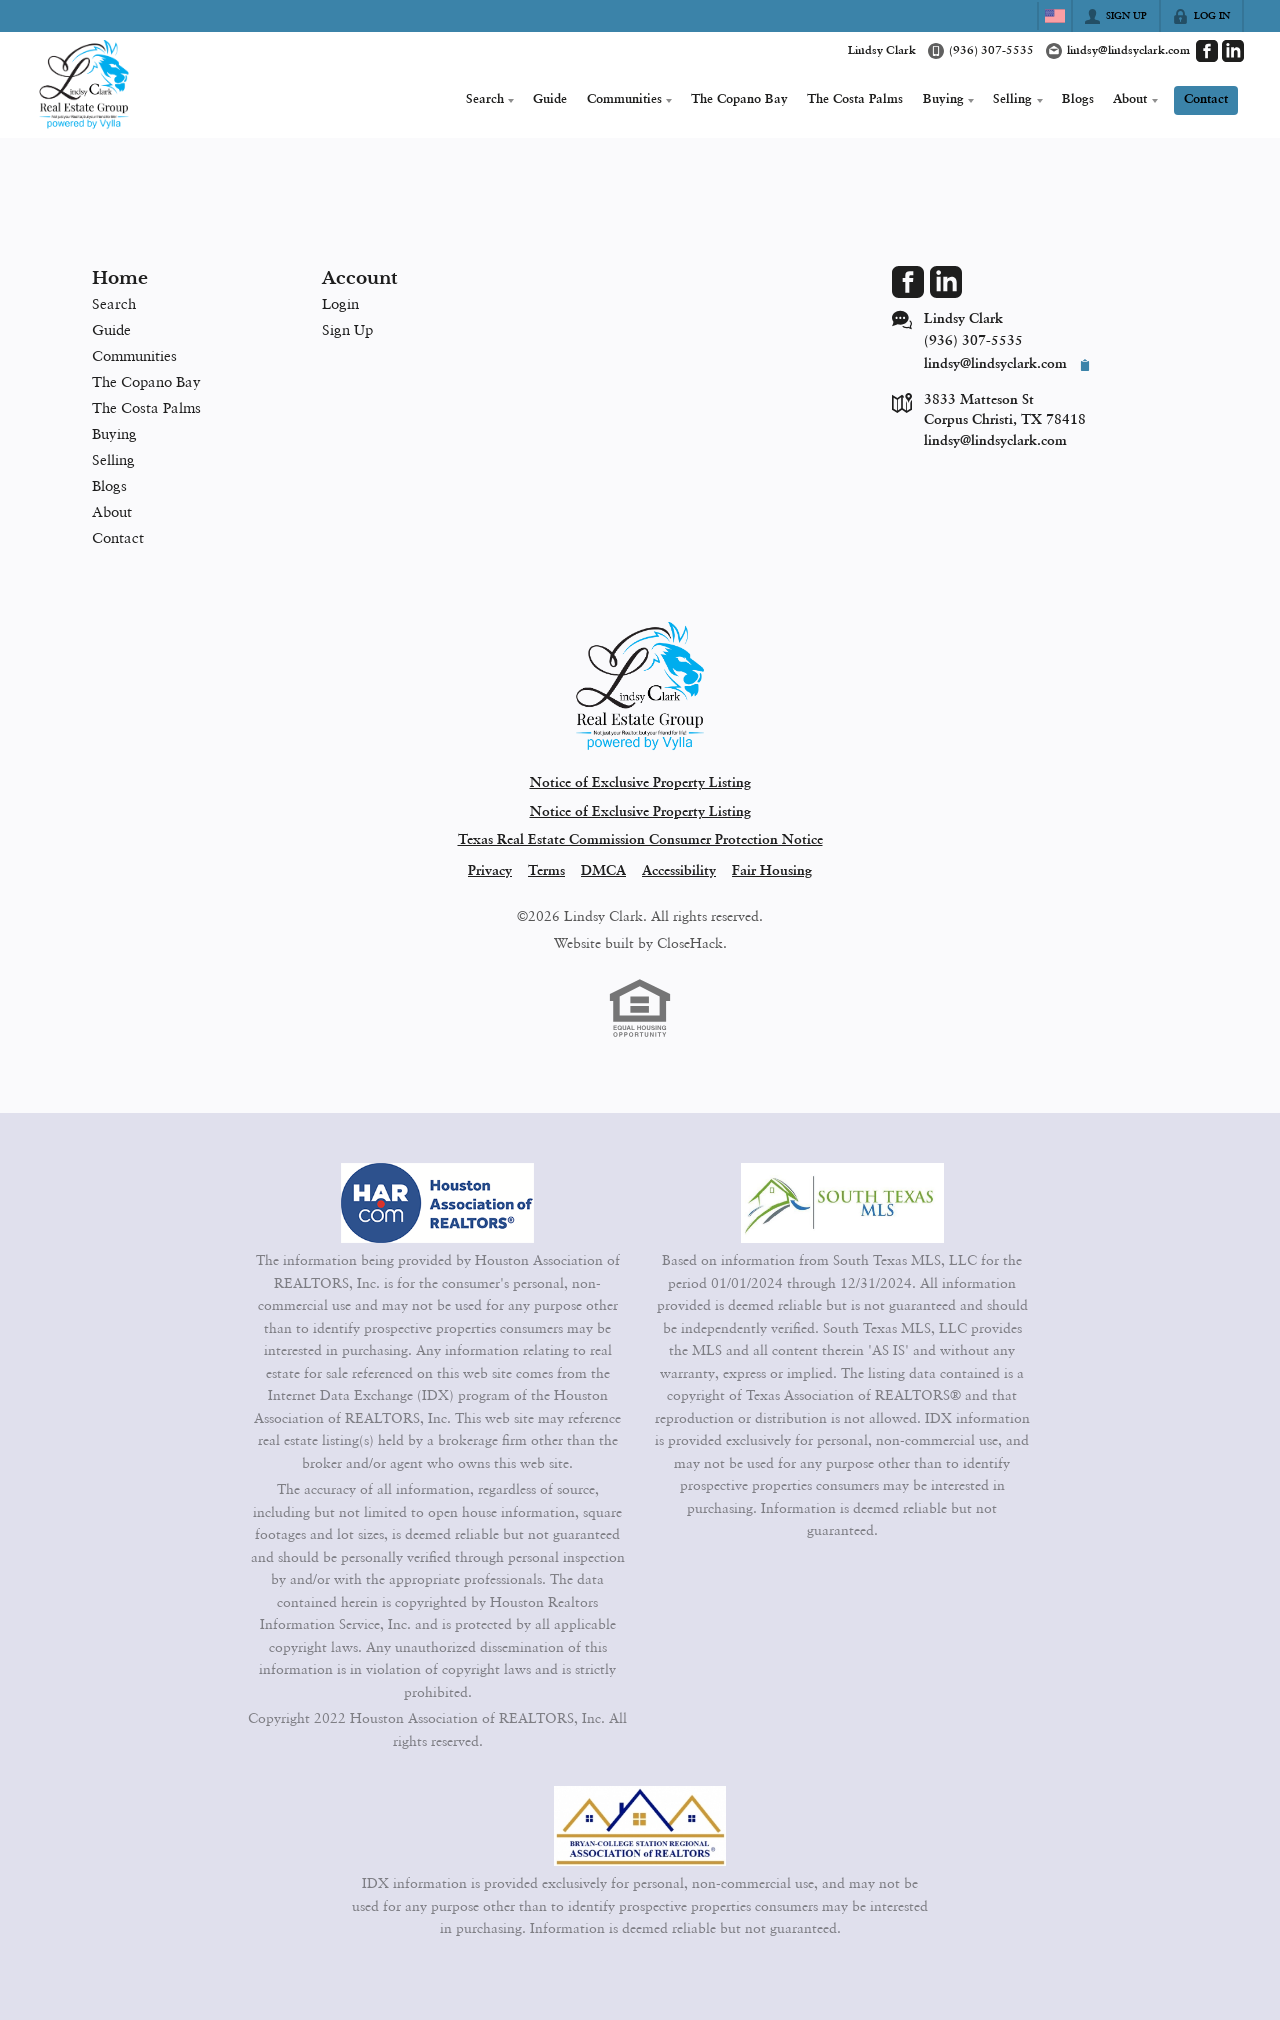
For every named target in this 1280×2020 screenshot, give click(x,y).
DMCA (603, 871)
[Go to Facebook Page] (1207, 51)
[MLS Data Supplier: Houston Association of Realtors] (438, 1203)
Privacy (490, 871)
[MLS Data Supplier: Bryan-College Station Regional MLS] (640, 1826)
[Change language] (1055, 16)
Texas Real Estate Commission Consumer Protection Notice (640, 840)
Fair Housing (772, 871)
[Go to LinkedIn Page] (1233, 51)
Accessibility (679, 871)
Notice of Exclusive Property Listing (640, 783)
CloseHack (690, 943)
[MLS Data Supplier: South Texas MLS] (842, 1203)
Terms (546, 871)
